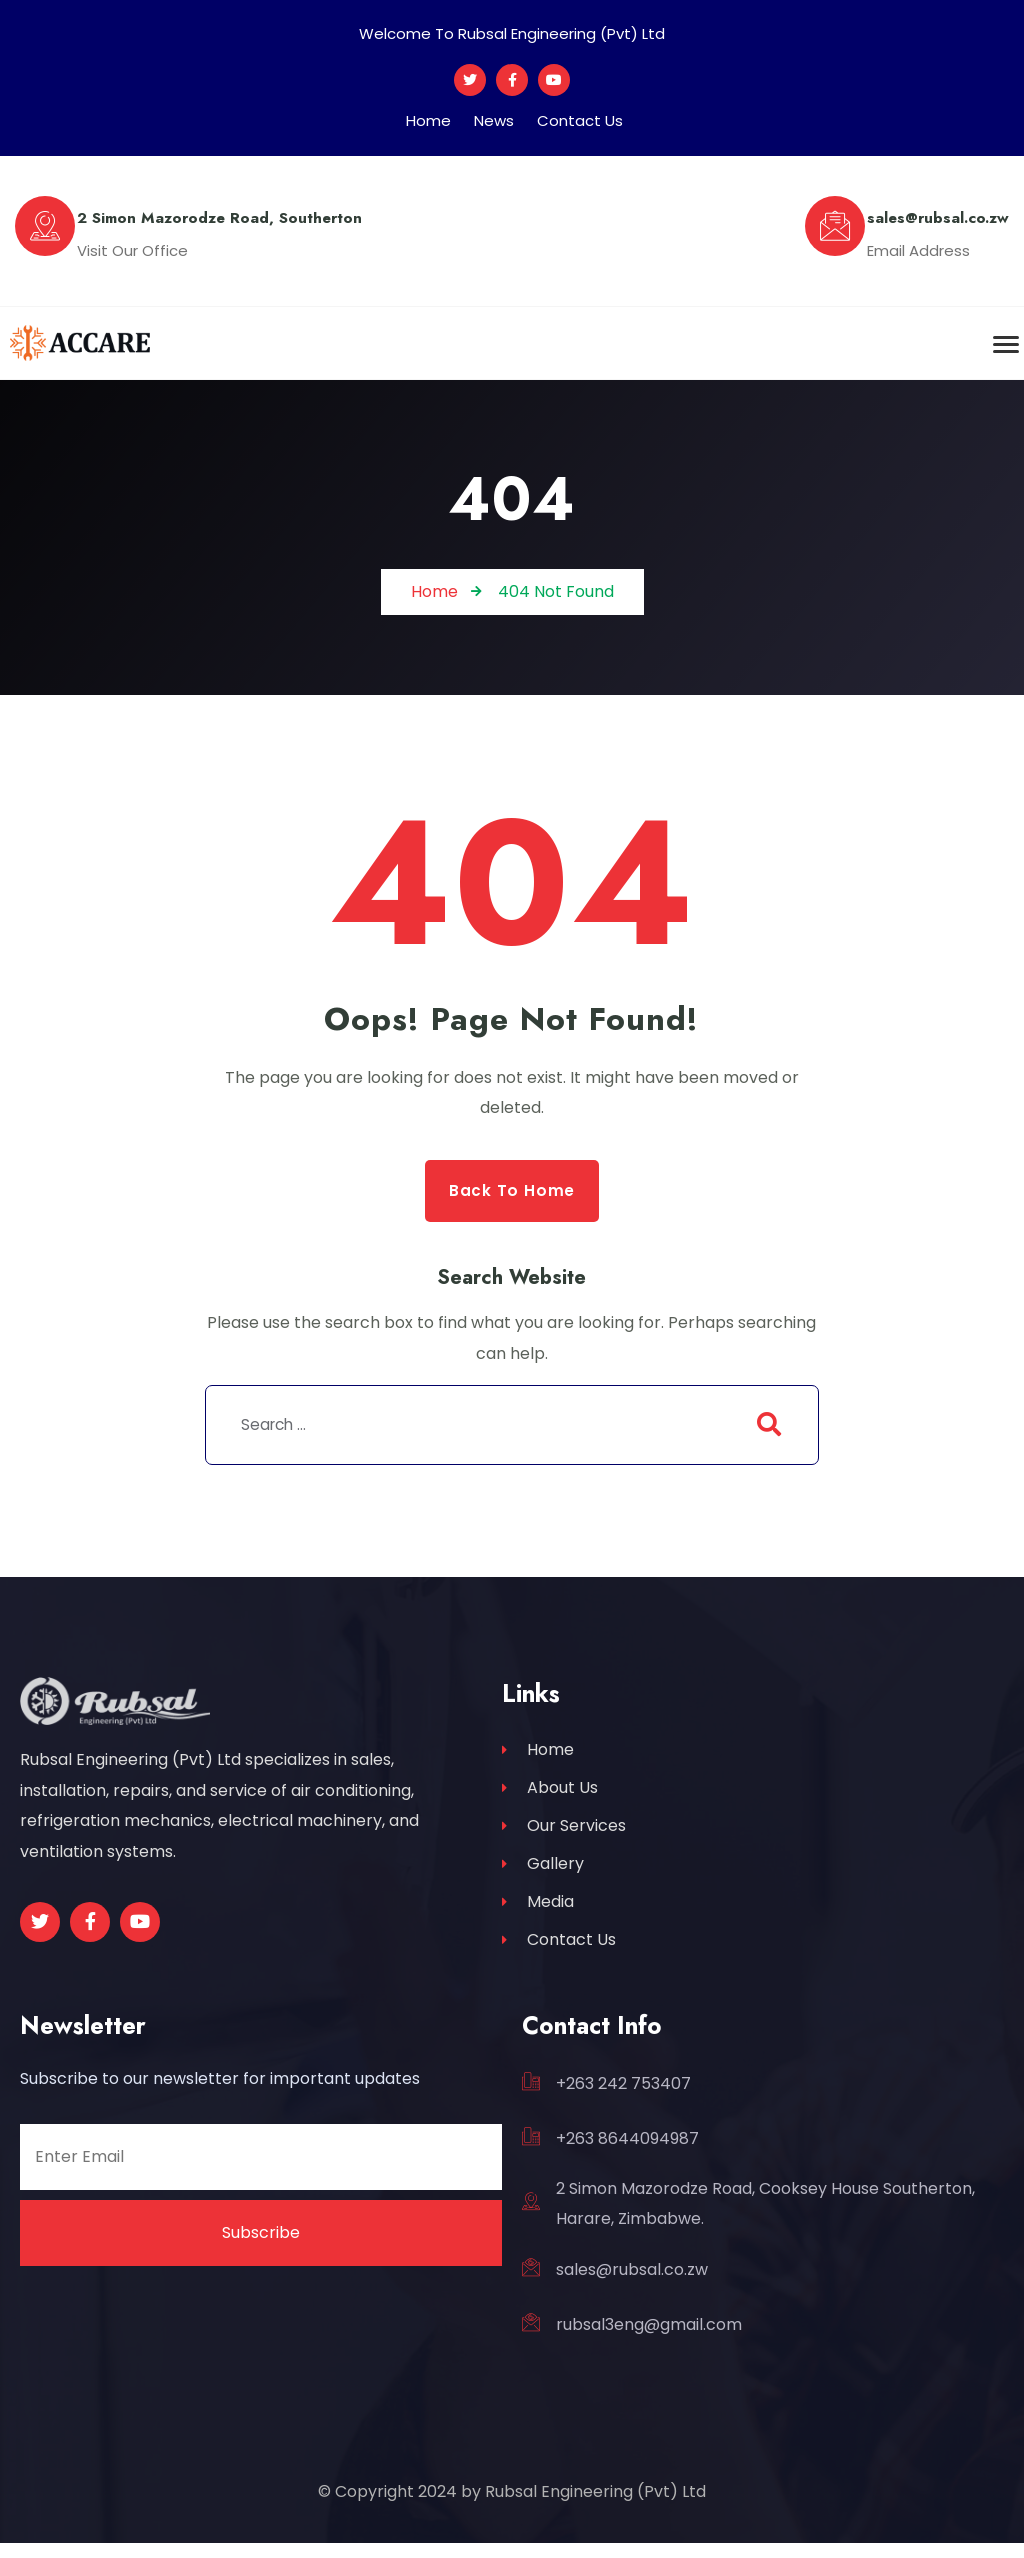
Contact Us (580, 120)
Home (428, 120)
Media (538, 1912)
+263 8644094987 (627, 2153)
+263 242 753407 (623, 2098)
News (494, 120)
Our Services (564, 1832)
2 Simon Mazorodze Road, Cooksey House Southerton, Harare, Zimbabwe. (765, 2219)
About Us (550, 1792)
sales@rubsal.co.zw (632, 2284)
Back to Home (512, 1190)
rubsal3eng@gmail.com (649, 2340)
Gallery (543, 1872)
